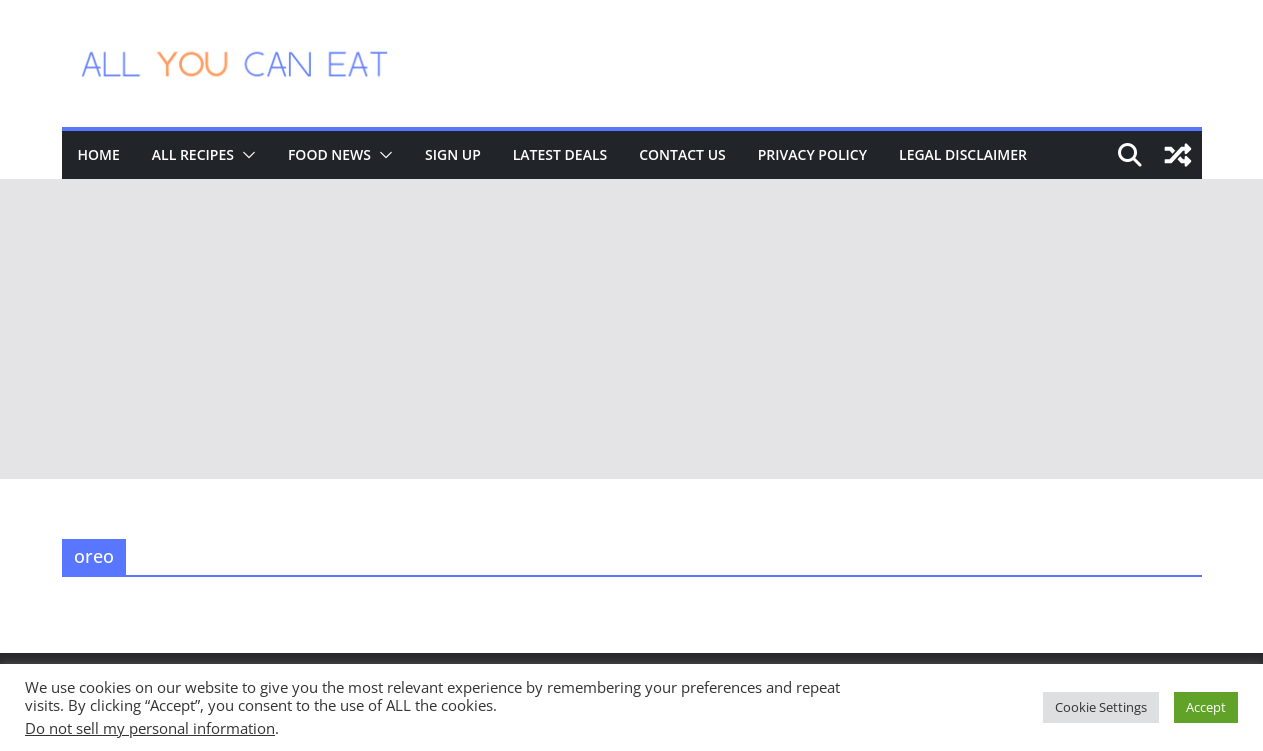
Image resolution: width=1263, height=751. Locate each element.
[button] (245, 155)
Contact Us (682, 154)
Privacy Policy (812, 154)
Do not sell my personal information (150, 728)
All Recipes (193, 154)
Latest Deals (560, 154)
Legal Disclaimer (963, 154)
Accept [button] (1206, 707)
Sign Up (453, 154)
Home (99, 154)
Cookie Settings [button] (1101, 707)
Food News (329, 154)
